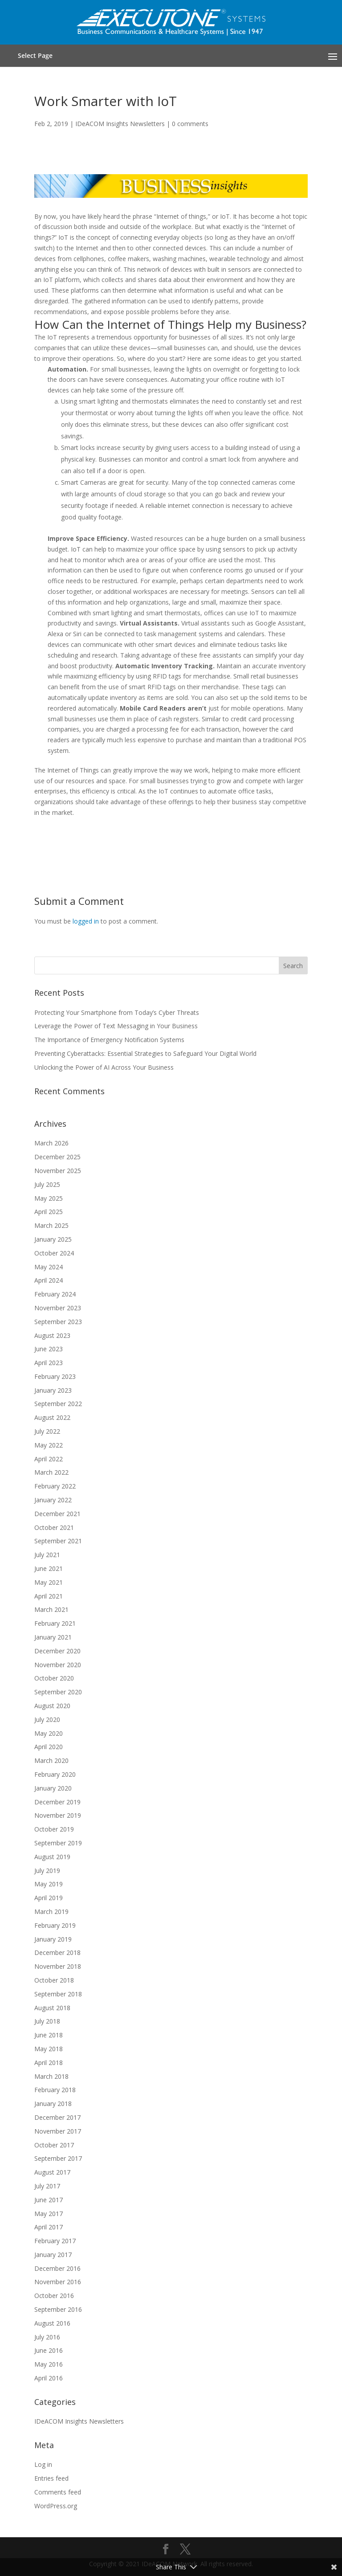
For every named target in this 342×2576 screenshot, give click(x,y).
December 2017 (57, 2117)
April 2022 (48, 1459)
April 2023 (48, 1362)
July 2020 (47, 1719)
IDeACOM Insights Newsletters (120, 123)
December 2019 (57, 1802)
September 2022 (58, 1403)
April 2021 (48, 1596)
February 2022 (55, 1486)
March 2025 (51, 1225)
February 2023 (55, 1376)
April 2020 (48, 1746)
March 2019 (51, 1911)
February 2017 (55, 2241)
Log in (43, 2464)
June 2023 (48, 1349)
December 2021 (57, 1513)
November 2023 (57, 1308)
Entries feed (51, 2478)
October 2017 (54, 2145)
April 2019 (48, 1897)
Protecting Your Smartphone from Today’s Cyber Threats (116, 1012)
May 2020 (48, 1733)
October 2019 (54, 1829)
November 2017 (57, 2131)
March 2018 (51, 2076)
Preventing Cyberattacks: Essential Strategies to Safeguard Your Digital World (145, 1053)
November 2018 (57, 1966)
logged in (86, 921)
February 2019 (55, 1925)
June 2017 (48, 2200)
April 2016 (48, 2378)
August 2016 (52, 2323)
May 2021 (48, 1582)
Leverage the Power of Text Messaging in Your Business (116, 1026)
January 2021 (53, 1637)
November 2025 (57, 1170)
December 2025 (57, 1157)
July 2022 (47, 1431)
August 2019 (52, 1856)
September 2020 (58, 1692)
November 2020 (57, 1664)
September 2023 (58, 1321)
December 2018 (57, 1952)
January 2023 (53, 1390)
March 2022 (51, 1472)
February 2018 (55, 2089)
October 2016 (54, 2295)
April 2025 (48, 1211)
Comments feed (57, 2492)
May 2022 (48, 1445)
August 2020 (52, 1705)
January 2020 (53, 1788)
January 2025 (53, 1239)
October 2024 (54, 1253)
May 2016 (48, 2364)
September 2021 (58, 1541)
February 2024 (55, 1294)
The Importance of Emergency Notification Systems (109, 1039)
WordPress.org (55, 2506)
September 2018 (58, 1994)
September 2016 (58, 2309)
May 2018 (48, 2048)
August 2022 (52, 1417)
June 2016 (48, 2350)
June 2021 (48, 1568)
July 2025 (47, 1184)
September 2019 (58, 1843)
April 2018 (48, 2062)
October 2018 (54, 1980)
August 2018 (52, 2008)
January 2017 (53, 2254)
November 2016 (57, 2282)
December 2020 (57, 1651)
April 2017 (48, 2227)
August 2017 (52, 2172)
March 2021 (51, 1609)
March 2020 (51, 1760)
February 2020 (55, 1774)
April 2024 (48, 1280)
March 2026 (51, 1143)
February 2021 (55, 1623)
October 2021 (54, 1527)
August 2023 (52, 1335)
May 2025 (48, 1198)
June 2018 (48, 2035)
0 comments (190, 123)
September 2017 (58, 2158)
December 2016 (57, 2268)
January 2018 (53, 2103)
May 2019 (48, 1884)
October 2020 (54, 1678)
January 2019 (53, 1939)
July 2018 (47, 2021)
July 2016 (47, 2337)
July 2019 (47, 1870)
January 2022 (53, 1500)
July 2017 (47, 2186)
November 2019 (57, 1815)
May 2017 (48, 2213)
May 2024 (48, 1267)
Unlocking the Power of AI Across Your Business (104, 1067)
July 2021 (47, 1554)
